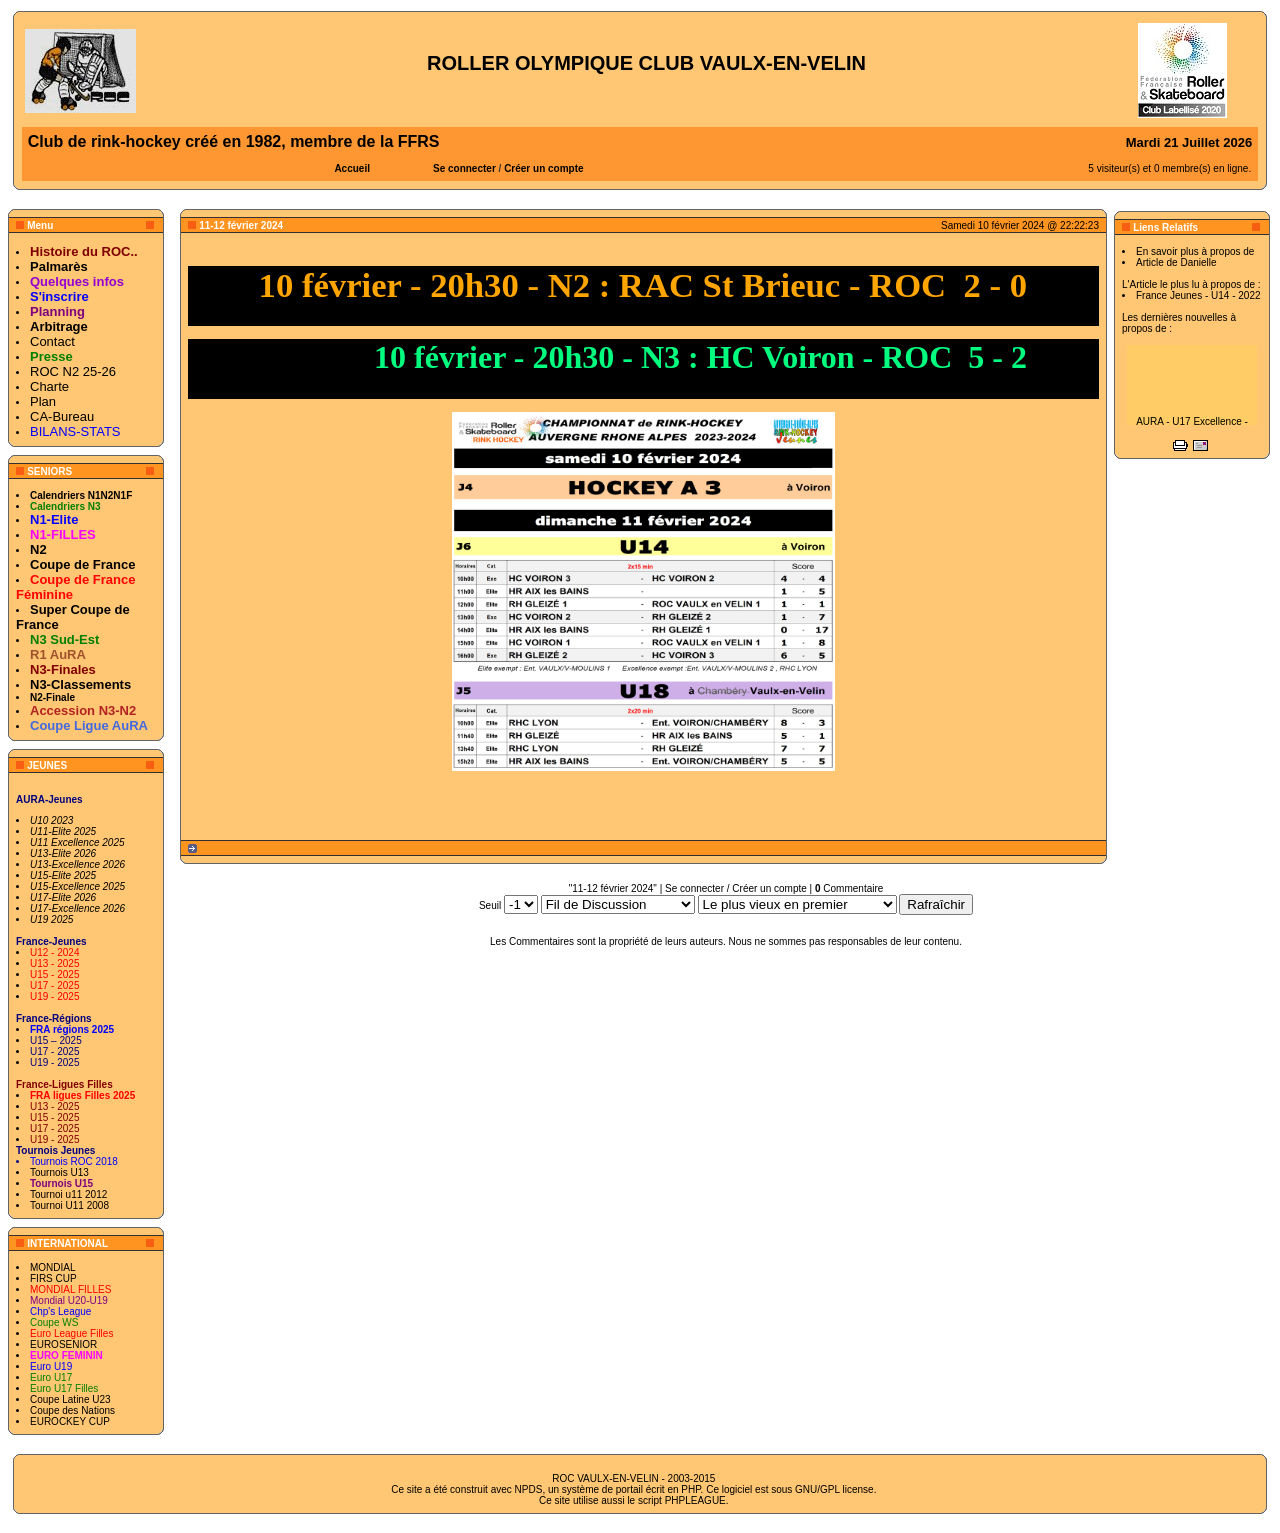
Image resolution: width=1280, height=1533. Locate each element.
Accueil (352, 168)
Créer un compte (543, 168)
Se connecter (464, 168)
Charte (49, 386)
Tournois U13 (59, 1172)
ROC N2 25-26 (73, 371)
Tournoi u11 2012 (68, 1194)
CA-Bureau (62, 416)
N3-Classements (80, 684)
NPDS (529, 1489)
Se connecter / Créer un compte (736, 888)
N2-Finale (52, 697)
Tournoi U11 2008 (69, 1205)
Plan (43, 401)
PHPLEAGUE (695, 1500)
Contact (52, 341)
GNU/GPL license (834, 1489)
